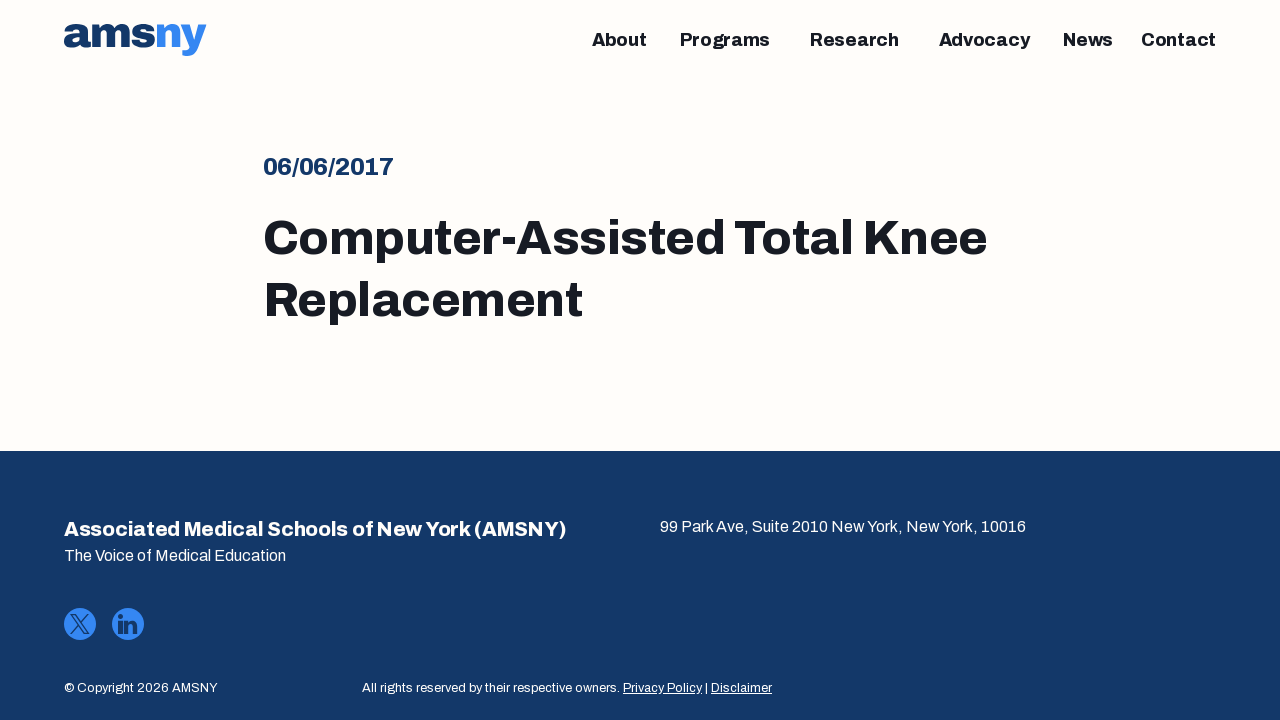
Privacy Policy (662, 688)
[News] (1088, 40)
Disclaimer (741, 688)
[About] (619, 40)
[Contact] (1178, 40)
